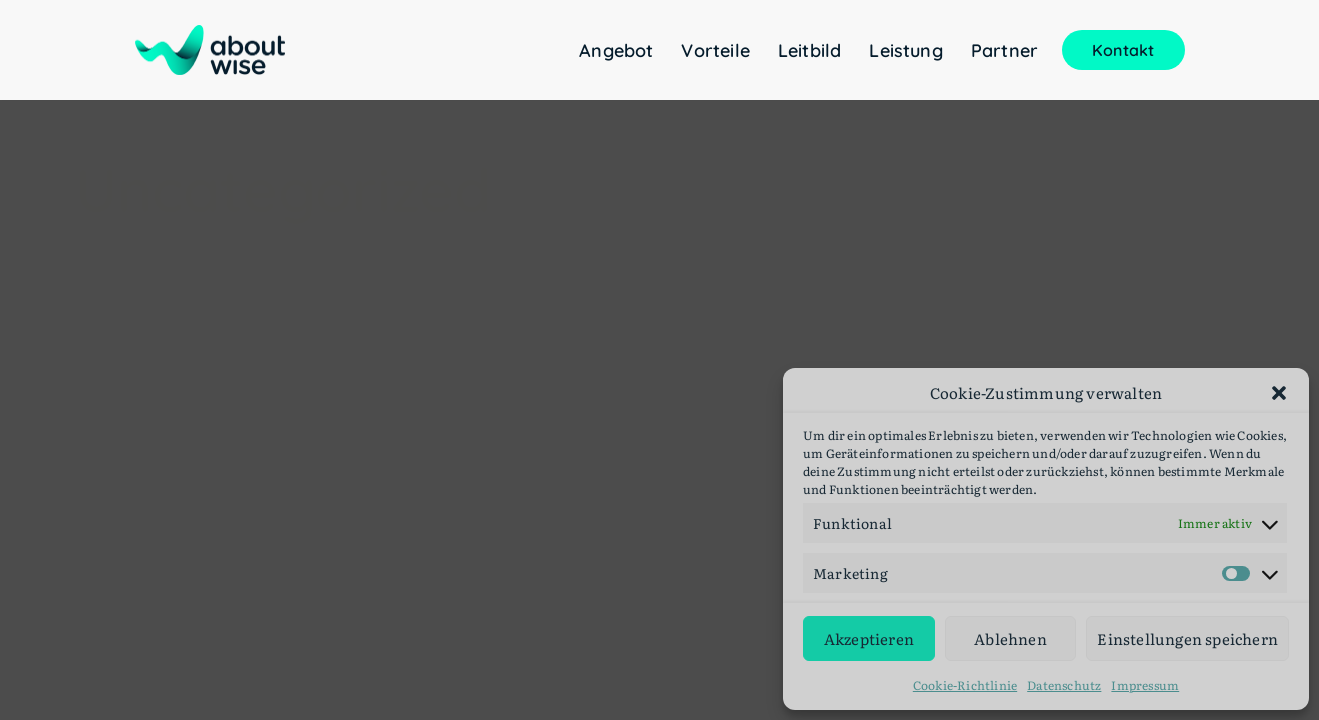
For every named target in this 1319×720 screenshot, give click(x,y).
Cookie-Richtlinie (965, 685)
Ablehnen (1010, 638)
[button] (1279, 393)
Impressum (1145, 685)
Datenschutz (1064, 685)
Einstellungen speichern (1187, 638)
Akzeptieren (869, 638)
